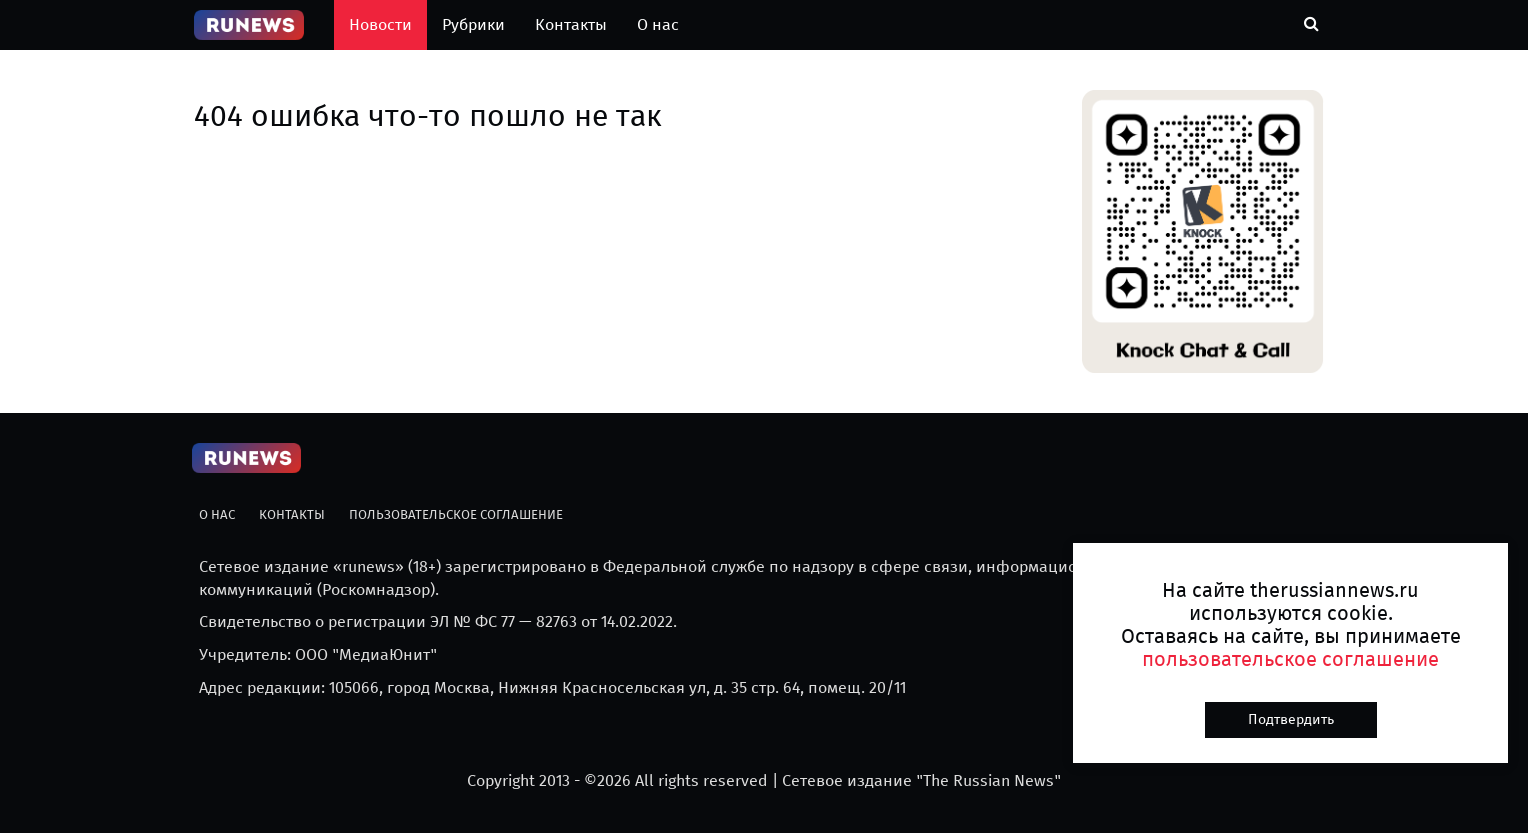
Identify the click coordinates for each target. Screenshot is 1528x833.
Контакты (571, 24)
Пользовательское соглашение (456, 514)
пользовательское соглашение (1290, 659)
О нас (658, 24)
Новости (380, 24)
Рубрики (473, 24)
